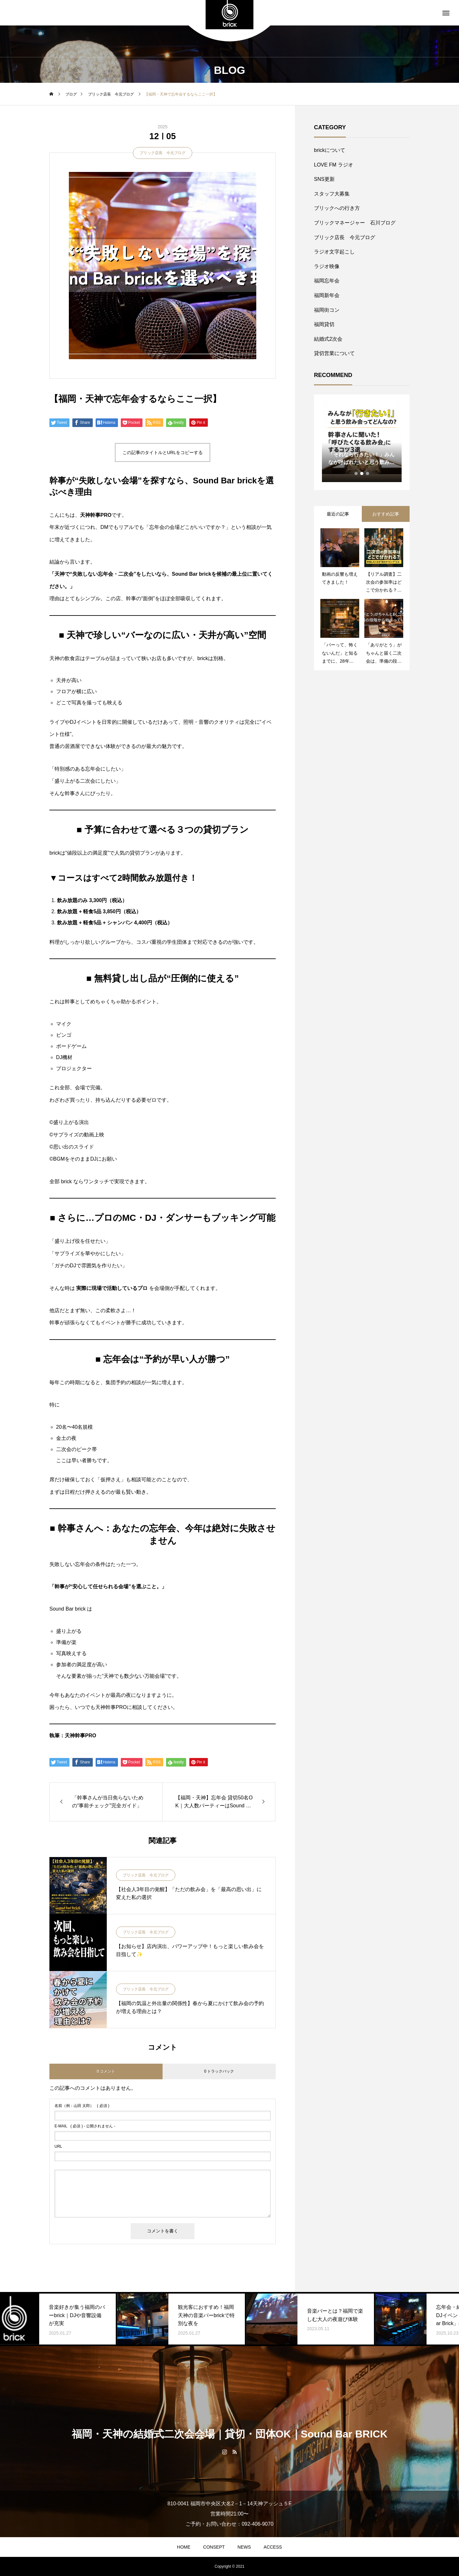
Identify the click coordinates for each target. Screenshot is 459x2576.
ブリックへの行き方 (337, 208)
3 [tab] (368, 473)
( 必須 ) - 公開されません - (85, 2126)
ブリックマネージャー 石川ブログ (355, 222)
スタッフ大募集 (332, 193)
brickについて (329, 150)
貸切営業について (334, 353)
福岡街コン (326, 310)
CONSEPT (214, 2547)
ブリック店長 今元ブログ (163, 153)
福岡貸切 (324, 324)
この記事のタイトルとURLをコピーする (162, 452)
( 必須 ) (82, 2106)
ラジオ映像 (326, 266)
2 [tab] (362, 473)
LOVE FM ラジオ (333, 164)
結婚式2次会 (328, 339)
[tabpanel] (362, 442)
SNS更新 (324, 179)
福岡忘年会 (326, 280)
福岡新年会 (326, 295)
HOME (183, 2547)
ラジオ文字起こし (334, 251)
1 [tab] (356, 473)
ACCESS (273, 2547)
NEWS (244, 2547)
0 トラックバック (219, 2071)
